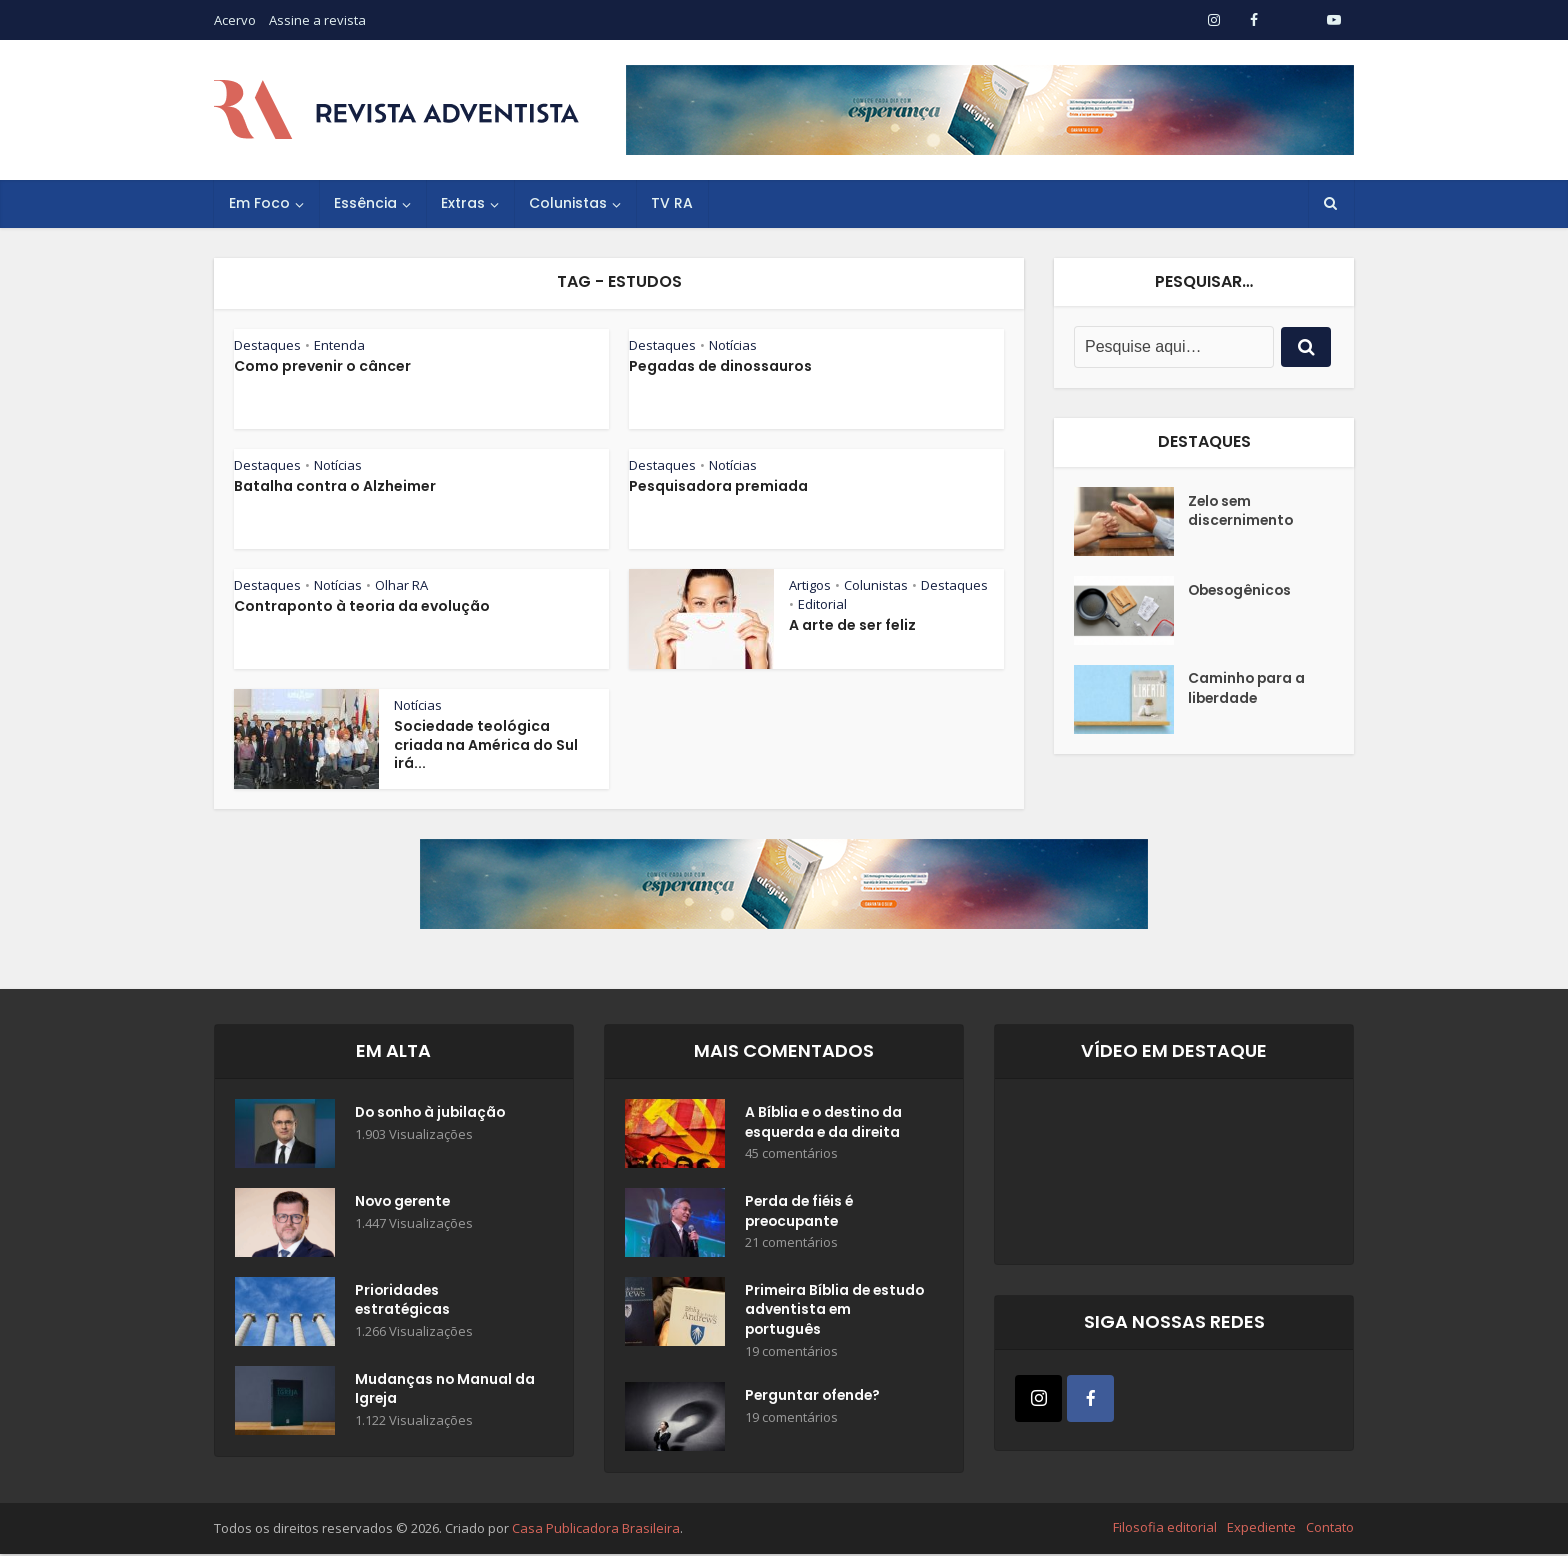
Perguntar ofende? (814, 1399)
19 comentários (791, 1353)
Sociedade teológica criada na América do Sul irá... (486, 745)
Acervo (235, 20)
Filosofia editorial (1165, 1529)
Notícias (733, 345)
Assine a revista (317, 20)
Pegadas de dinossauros (720, 366)
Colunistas (568, 203)
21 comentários (791, 1244)
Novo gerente (405, 1203)
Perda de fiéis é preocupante (801, 1213)
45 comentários (791, 1155)
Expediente (1261, 1529)
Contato (1330, 1529)
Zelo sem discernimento (1242, 512)
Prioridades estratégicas (403, 1302)
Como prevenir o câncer (322, 366)
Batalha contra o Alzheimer (335, 486)
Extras (463, 203)
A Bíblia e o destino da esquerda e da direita (826, 1124)
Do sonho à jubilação (433, 1114)
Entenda (339, 345)
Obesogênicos (1242, 591)
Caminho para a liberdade (1247, 690)
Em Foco (259, 203)
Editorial (822, 604)
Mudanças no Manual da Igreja (434, 1391)
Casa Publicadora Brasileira (596, 1530)
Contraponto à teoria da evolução (362, 606)
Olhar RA (401, 585)
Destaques (267, 345)
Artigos (810, 585)
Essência (365, 203)
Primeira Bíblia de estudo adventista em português (827, 1312)
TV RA (672, 203)
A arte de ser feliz (852, 625)
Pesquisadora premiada (718, 486)
